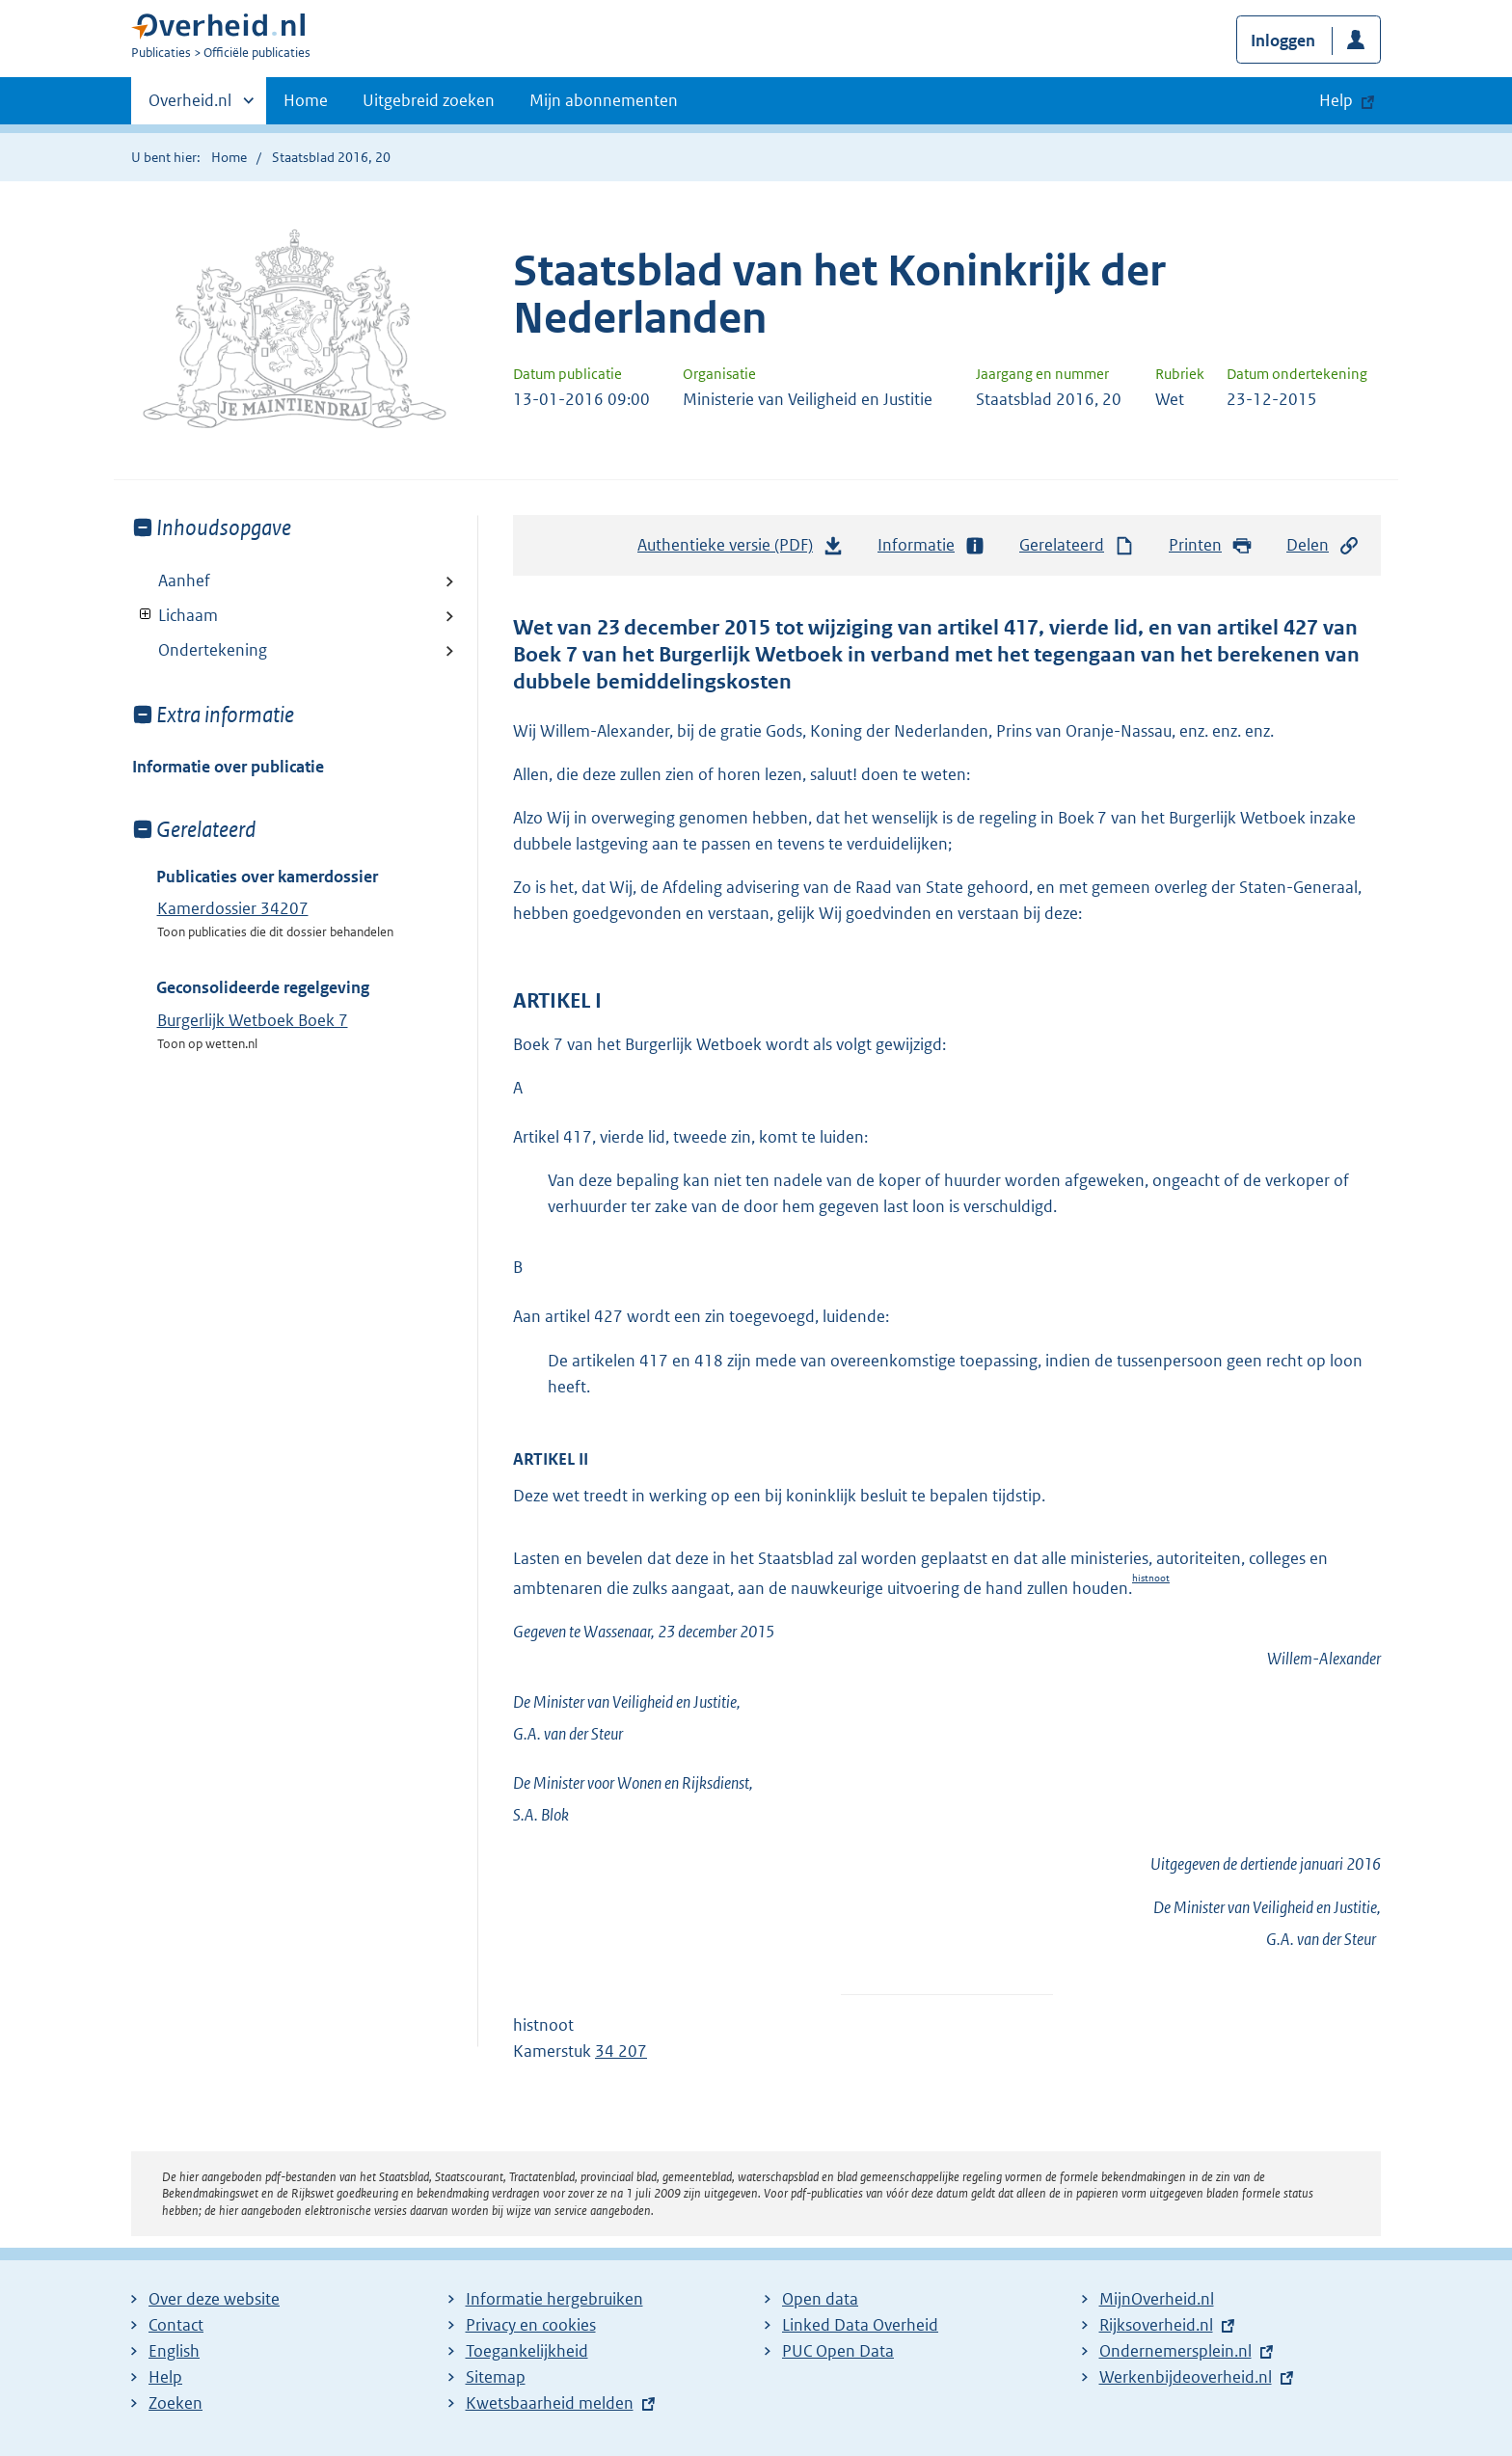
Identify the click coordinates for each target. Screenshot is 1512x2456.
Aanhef (184, 580)
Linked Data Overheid (860, 2324)
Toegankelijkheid (527, 2351)
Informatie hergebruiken (554, 2298)
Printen (1211, 545)
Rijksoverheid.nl (1156, 2324)
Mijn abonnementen (603, 100)
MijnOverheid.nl (1156, 2298)
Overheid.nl (189, 106)
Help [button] (1336, 100)
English (174, 2351)
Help (165, 2377)
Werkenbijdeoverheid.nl (1185, 2377)
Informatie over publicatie (228, 766)
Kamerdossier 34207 (233, 908)
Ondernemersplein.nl (1175, 2351)
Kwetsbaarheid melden (550, 2403)
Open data (820, 2298)
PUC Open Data (838, 2351)
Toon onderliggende (146, 614)
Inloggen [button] (1283, 40)
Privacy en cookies (531, 2324)
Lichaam (175, 615)
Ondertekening (212, 650)
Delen (1323, 545)
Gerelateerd (1077, 545)
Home (306, 100)
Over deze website (214, 2298)
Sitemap (496, 2377)
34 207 (621, 2051)
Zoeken (175, 2403)
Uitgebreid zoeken (429, 100)
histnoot (1151, 1578)
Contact (175, 2324)
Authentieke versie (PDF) (740, 549)
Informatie (932, 545)
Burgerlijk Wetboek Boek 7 (252, 1020)
